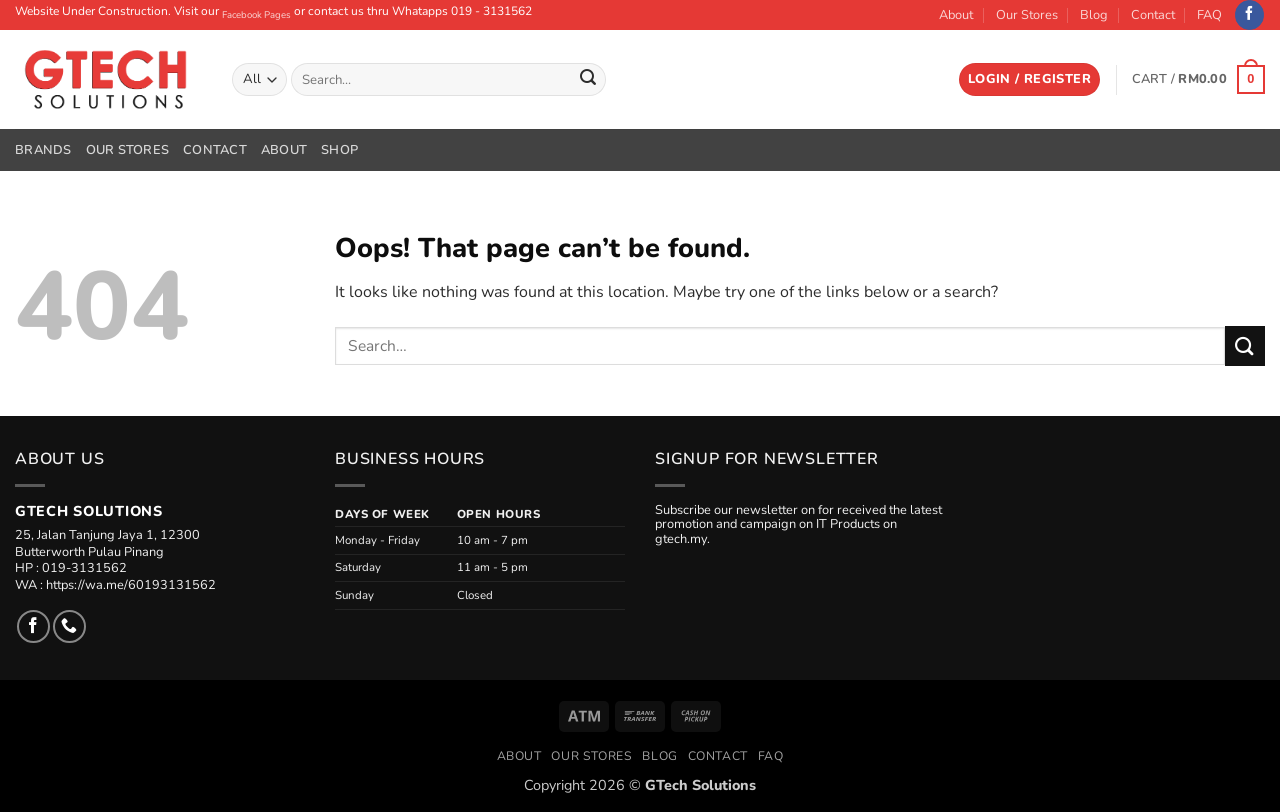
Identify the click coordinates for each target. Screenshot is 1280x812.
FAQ (1209, 15)
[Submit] (588, 80)
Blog (1094, 15)
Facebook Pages (256, 14)
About (956, 15)
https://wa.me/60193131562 (131, 585)
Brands (43, 150)
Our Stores (1027, 15)
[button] (1029, 79)
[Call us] (69, 626)
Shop (339, 150)
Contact (1153, 15)
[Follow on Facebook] (1249, 15)
